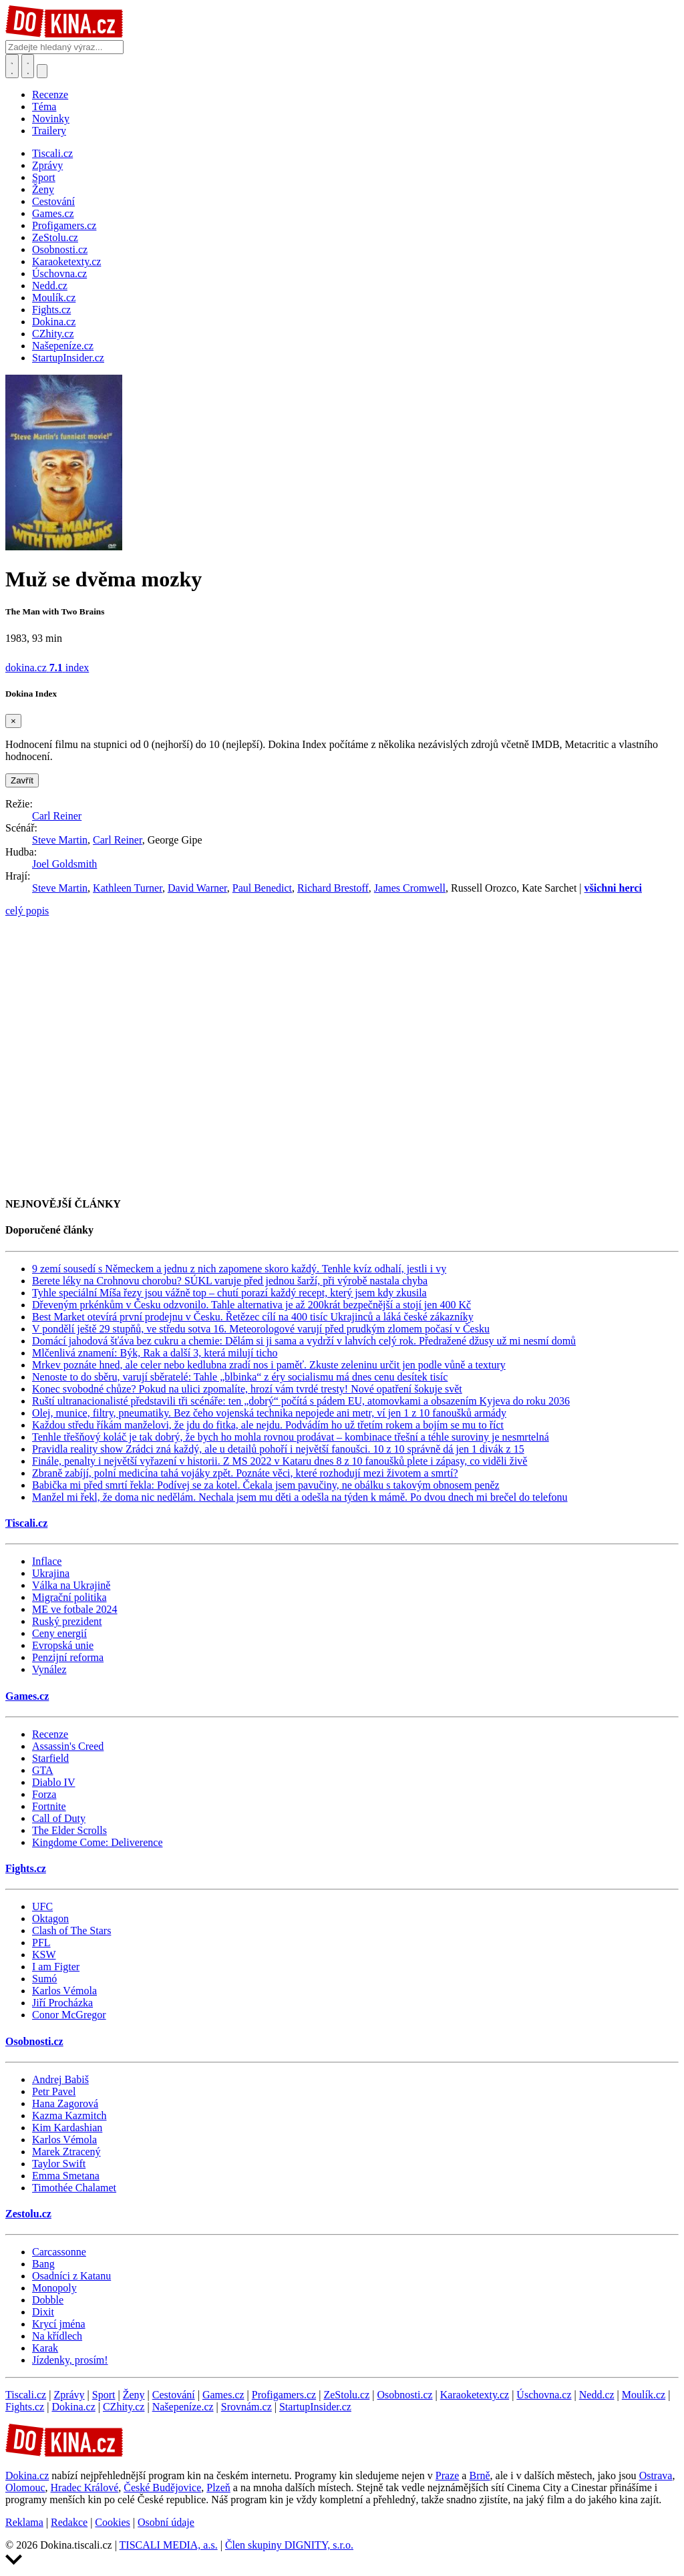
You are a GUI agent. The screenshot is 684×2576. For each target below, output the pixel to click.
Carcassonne (59, 2251)
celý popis (27, 910)
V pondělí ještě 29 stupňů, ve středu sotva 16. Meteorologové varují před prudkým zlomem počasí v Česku (261, 1328)
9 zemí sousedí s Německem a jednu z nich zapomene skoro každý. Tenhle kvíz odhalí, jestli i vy (239, 1268)
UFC (42, 1906)
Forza (44, 1794)
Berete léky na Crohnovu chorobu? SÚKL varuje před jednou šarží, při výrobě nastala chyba (230, 1280)
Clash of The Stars (71, 1930)
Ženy (134, 2394)
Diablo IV (53, 1782)
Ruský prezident (67, 1621)
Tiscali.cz (26, 1523)
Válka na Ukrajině (71, 1585)
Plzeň (218, 2487)
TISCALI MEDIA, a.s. (169, 2545)
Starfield (50, 1758)
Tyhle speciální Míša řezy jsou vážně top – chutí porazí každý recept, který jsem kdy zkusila (229, 1292)
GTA (42, 1770)
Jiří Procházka (62, 2002)
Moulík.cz (643, 2394)
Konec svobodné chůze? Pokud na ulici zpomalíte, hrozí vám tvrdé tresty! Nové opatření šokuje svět (247, 1389)
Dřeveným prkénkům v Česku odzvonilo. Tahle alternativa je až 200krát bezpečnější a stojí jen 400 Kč (251, 1304)
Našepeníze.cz (183, 2406)
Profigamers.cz (284, 2394)
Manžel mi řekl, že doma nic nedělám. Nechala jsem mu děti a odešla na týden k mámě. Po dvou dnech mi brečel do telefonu (300, 1497)
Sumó (44, 1978)
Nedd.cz (597, 2394)
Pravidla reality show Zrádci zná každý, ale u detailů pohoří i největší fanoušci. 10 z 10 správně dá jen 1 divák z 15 (278, 1449)
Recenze (50, 94)
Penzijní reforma (68, 1657)
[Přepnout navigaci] (42, 71)
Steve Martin (60, 840)
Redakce (69, 2522)
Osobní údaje (166, 2522)
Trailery (49, 130)
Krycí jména (59, 2324)
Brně (479, 2475)
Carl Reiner (56, 815)
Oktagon (50, 1918)
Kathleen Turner (127, 888)
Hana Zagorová (65, 2103)
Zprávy (68, 2394)
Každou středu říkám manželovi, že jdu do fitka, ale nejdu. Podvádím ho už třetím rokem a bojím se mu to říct (268, 1425)
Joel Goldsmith (64, 864)
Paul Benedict (262, 888)
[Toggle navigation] (28, 66)
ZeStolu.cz (346, 2394)
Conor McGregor (69, 2014)
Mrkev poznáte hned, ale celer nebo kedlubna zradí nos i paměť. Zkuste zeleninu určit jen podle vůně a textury (269, 1364)
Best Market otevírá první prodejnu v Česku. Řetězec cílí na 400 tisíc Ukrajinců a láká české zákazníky (253, 1316)
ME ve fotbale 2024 (75, 1609)
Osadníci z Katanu (71, 2275)
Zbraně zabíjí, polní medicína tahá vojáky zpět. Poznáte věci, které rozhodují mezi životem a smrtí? (245, 1473)
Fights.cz (25, 1868)
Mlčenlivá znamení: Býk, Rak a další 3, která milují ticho (154, 1352)
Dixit (43, 2312)
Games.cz (27, 1696)
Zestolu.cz (28, 2213)
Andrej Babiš (60, 2079)
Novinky (50, 118)
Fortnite (49, 1806)
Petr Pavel (53, 2091)
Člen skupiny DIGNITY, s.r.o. (289, 2545)
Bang (43, 2263)
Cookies (112, 2522)
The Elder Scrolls (69, 1830)
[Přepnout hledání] (12, 66)
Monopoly (54, 2287)
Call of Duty (59, 1818)
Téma (44, 106)
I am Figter (55, 1966)
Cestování (173, 2394)
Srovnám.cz (246, 2406)
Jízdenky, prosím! (70, 2360)
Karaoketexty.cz (474, 2394)
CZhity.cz (124, 2406)
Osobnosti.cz (34, 2041)
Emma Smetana (66, 2175)
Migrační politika (69, 1597)
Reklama (24, 2522)
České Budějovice (162, 2487)
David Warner (197, 888)
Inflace (46, 1561)
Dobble (47, 2300)
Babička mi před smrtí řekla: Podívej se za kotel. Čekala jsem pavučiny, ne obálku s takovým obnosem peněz (266, 1485)
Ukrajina (50, 1573)
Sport (104, 2394)
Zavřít (22, 780)
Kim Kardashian (67, 2127)
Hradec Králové (85, 2487)
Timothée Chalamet (74, 2187)
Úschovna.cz (543, 2394)
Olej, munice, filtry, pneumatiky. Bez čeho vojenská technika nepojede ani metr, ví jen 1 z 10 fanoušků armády (269, 1413)
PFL (41, 1942)
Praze (448, 2475)
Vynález (49, 1669)
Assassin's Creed (68, 1746)
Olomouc (25, 2487)
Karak (45, 2348)
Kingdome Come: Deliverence (97, 1842)
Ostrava (656, 2475)
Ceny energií (59, 1633)
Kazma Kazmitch (69, 2115)
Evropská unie (63, 1645)
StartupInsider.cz (315, 2406)
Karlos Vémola (64, 1990)
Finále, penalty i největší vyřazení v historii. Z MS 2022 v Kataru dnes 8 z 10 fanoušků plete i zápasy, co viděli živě (279, 1461)
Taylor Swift (59, 2163)
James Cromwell (410, 888)
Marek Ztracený (66, 2151)
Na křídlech (57, 2336)
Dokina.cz (73, 2406)
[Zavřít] (13, 721)
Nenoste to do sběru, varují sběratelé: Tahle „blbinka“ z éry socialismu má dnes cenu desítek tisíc (240, 1377)
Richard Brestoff (333, 888)
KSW (44, 1954)
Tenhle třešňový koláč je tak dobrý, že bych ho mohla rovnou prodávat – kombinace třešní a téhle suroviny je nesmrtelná (290, 1437)
